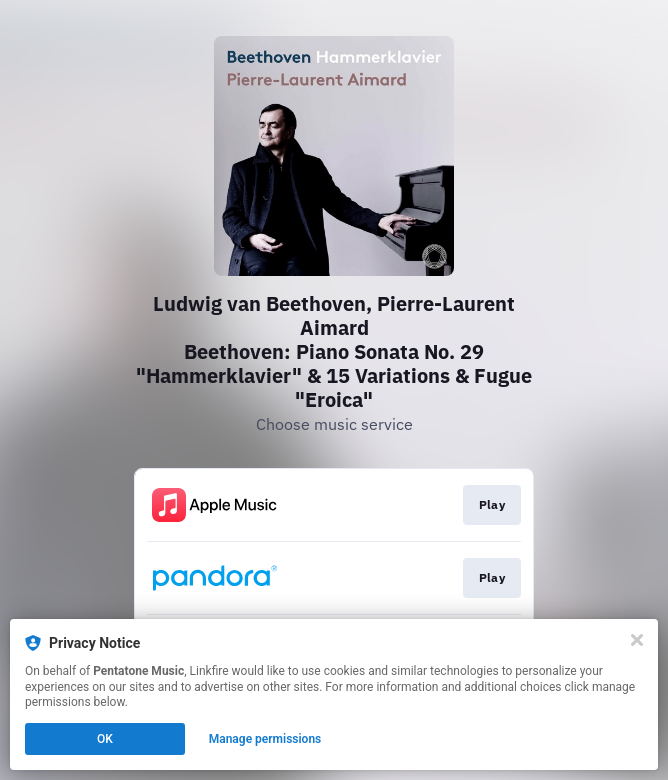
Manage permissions (265, 739)
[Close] (637, 640)
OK (105, 739)
